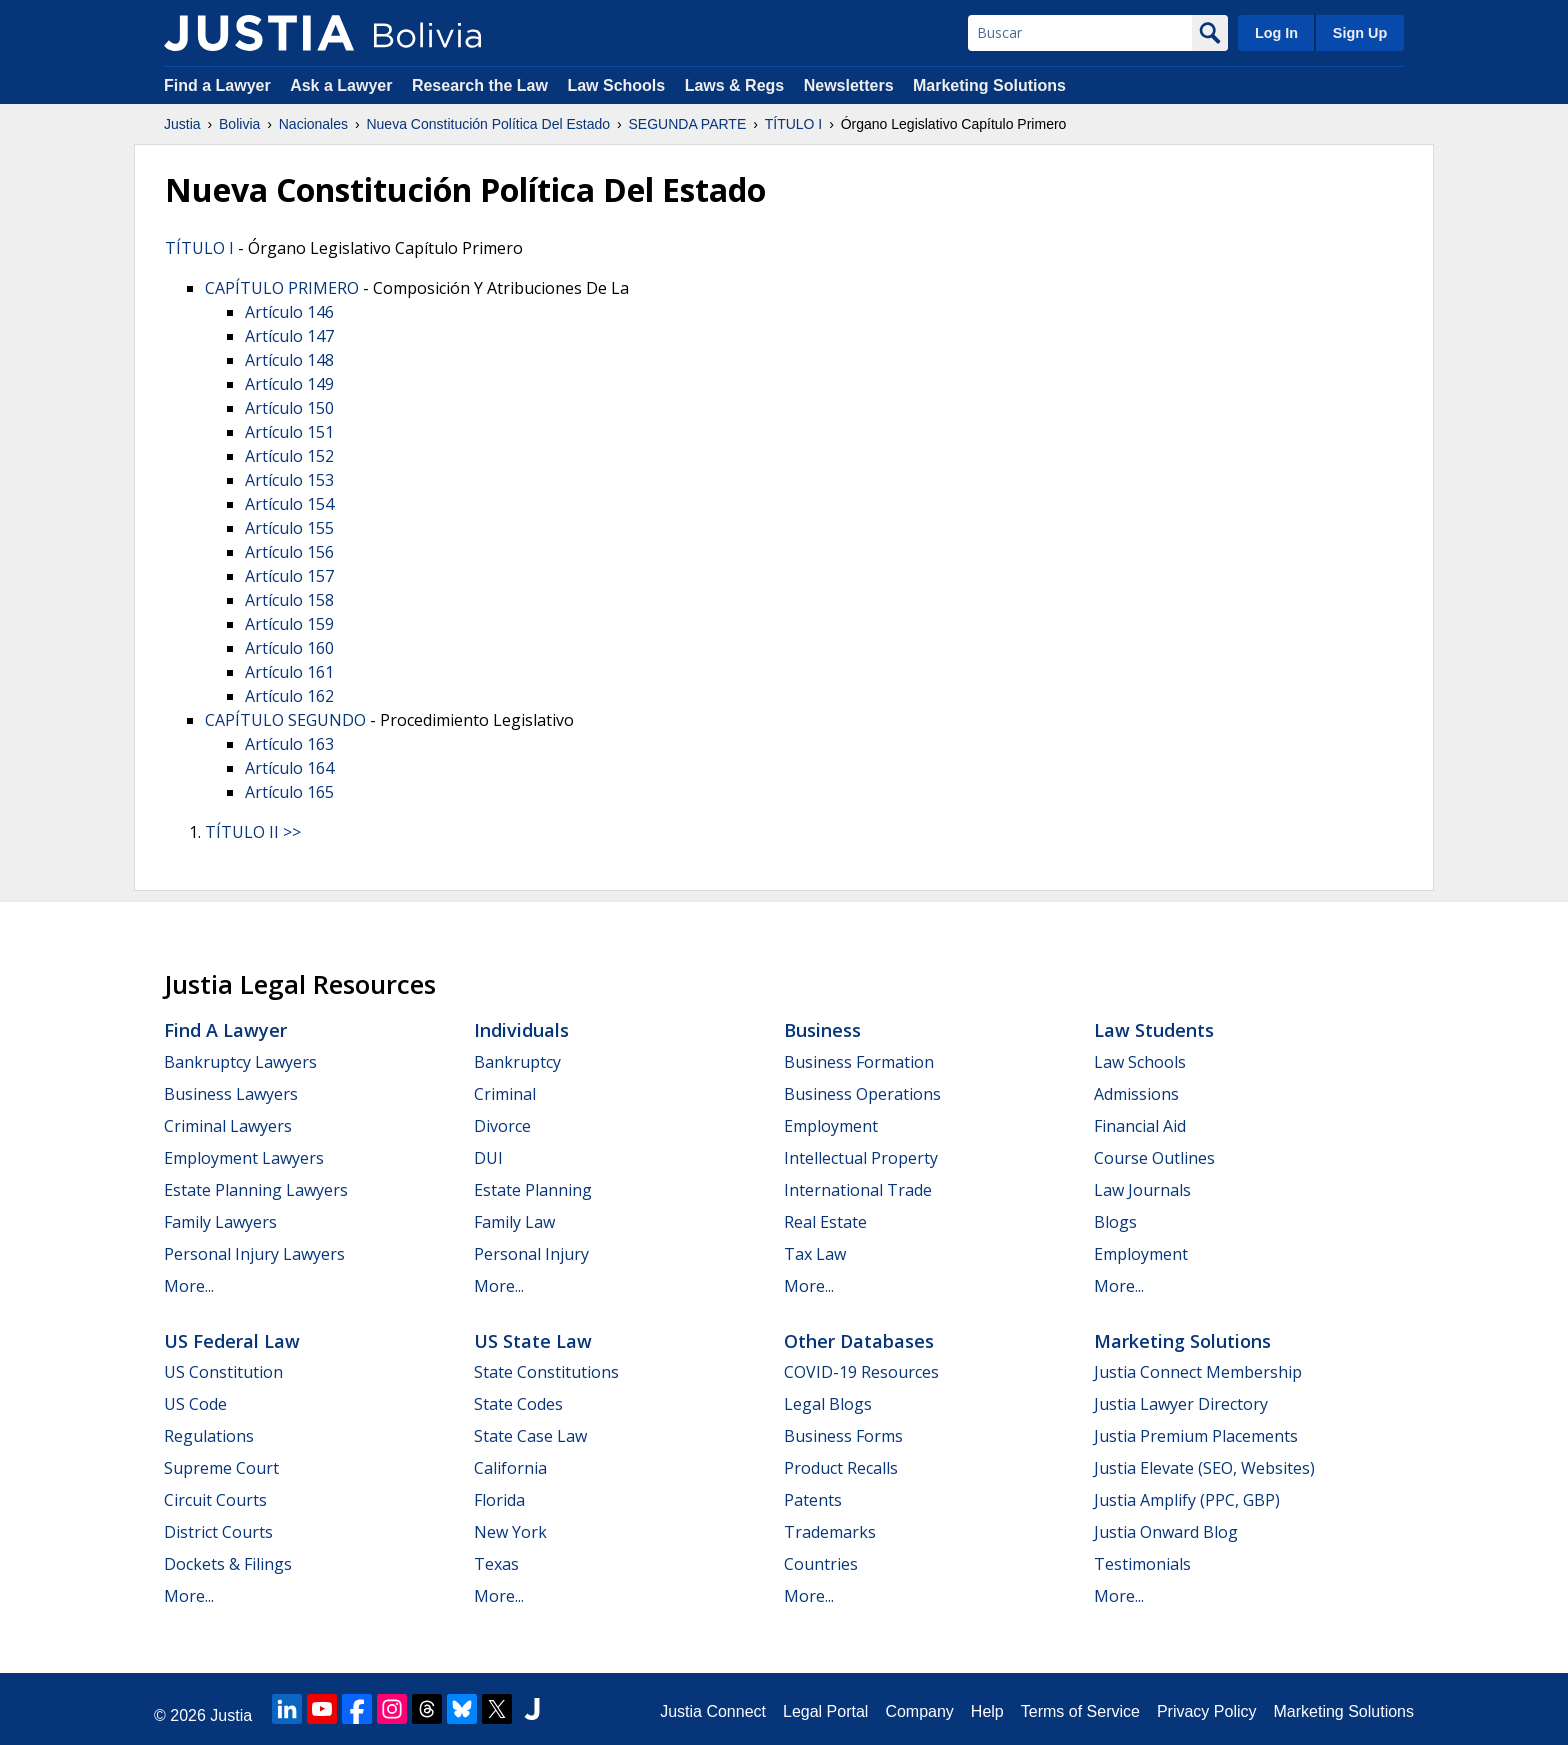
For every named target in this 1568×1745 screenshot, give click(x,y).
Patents (813, 1500)
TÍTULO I (794, 124)
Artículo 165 (289, 792)
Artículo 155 (289, 528)
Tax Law (815, 1254)
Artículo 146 (289, 312)
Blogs (1115, 1222)
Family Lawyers (220, 1222)
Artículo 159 (289, 624)
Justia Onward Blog (1166, 1532)
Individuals (521, 1030)
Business (822, 1030)
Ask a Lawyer (343, 85)
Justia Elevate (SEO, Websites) (1204, 1468)
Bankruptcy (517, 1062)
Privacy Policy (1207, 1711)
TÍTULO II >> (253, 832)
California (510, 1468)
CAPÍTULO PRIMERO (282, 288)
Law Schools (616, 85)
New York (510, 1532)
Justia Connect (713, 1711)
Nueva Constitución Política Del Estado (488, 124)
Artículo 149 (289, 384)
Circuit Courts (215, 1500)
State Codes (518, 1404)
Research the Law (480, 85)
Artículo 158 (289, 600)
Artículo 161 (289, 672)
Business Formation (859, 1062)
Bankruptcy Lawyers (240, 1062)
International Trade (858, 1190)
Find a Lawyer (217, 85)
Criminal (505, 1094)
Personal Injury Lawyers (254, 1254)
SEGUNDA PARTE (687, 124)
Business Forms (843, 1436)
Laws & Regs (735, 85)
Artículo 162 (289, 696)
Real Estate (825, 1222)
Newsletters (849, 85)
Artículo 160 (289, 648)
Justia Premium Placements (1196, 1436)
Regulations (209, 1436)
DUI (488, 1158)
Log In (1276, 33)
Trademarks (830, 1532)
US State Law (533, 1341)
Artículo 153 (289, 480)
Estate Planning (533, 1190)
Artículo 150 (289, 408)
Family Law (514, 1222)
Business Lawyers (231, 1094)
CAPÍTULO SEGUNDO (285, 720)
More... (189, 1286)
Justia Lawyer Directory (1181, 1404)
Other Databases (859, 1341)
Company (919, 1711)
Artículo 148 (289, 360)
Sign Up (1360, 33)
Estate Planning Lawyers (256, 1190)
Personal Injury (531, 1254)
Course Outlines (1154, 1158)
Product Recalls (841, 1468)
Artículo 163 (289, 744)
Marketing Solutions (989, 85)
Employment (831, 1126)
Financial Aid (1140, 1126)
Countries (821, 1564)
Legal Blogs (828, 1404)
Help (987, 1711)
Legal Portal (825, 1711)
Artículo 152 (289, 456)
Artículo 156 (289, 552)
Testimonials (1142, 1564)
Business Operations (862, 1094)
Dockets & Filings (228, 1564)
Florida (499, 1500)
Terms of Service (1080, 1711)
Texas (496, 1564)
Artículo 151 (289, 432)
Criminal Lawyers (228, 1126)
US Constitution (223, 1372)
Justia (182, 124)
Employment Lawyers (244, 1158)
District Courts (218, 1532)
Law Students (1154, 1030)
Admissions (1136, 1094)
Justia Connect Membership (1198, 1372)
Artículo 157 (289, 576)
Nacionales (313, 124)
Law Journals (1142, 1190)
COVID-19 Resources (861, 1372)
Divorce (502, 1126)
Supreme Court (221, 1468)
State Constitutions (546, 1372)
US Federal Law (232, 1341)
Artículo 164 (289, 768)
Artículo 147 (289, 336)
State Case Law (530, 1436)
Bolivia (239, 124)
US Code (195, 1404)
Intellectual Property (861, 1158)
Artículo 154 (289, 504)
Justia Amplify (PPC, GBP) (1187, 1500)
